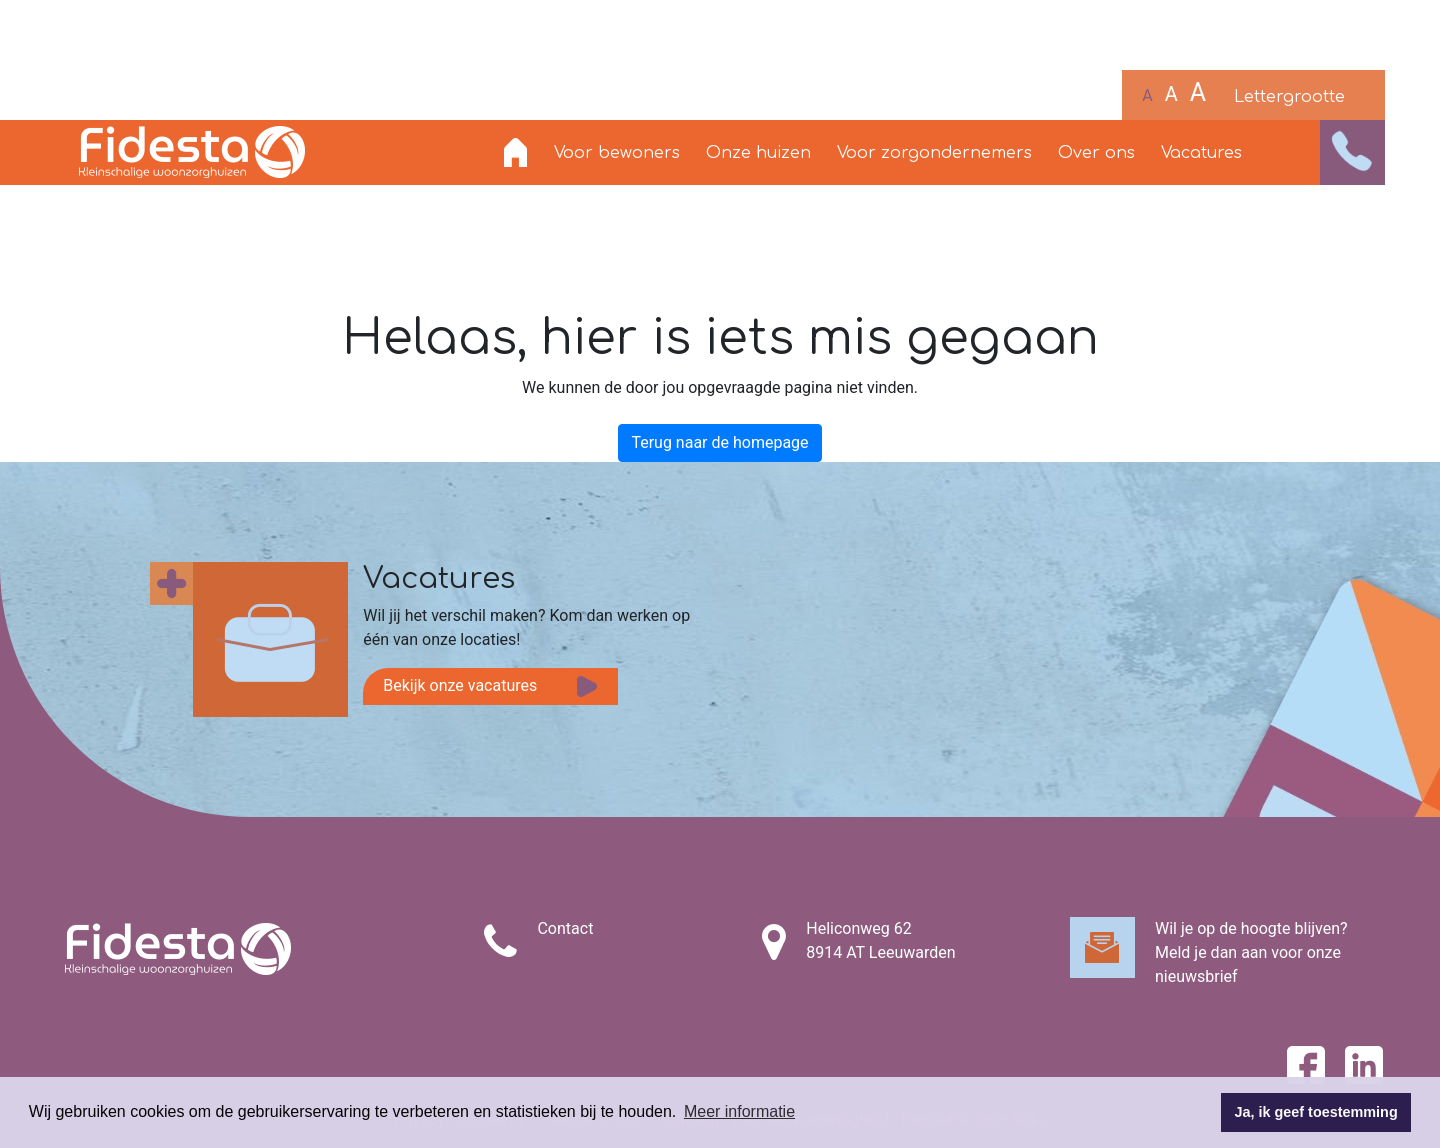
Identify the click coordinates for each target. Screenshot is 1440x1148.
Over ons (1096, 153)
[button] (1352, 152)
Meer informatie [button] (739, 1111)
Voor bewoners (617, 153)
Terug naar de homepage (719, 442)
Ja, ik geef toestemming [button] (1316, 1112)
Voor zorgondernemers (934, 153)
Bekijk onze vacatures (460, 685)
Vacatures (1201, 153)
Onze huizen (758, 153)
